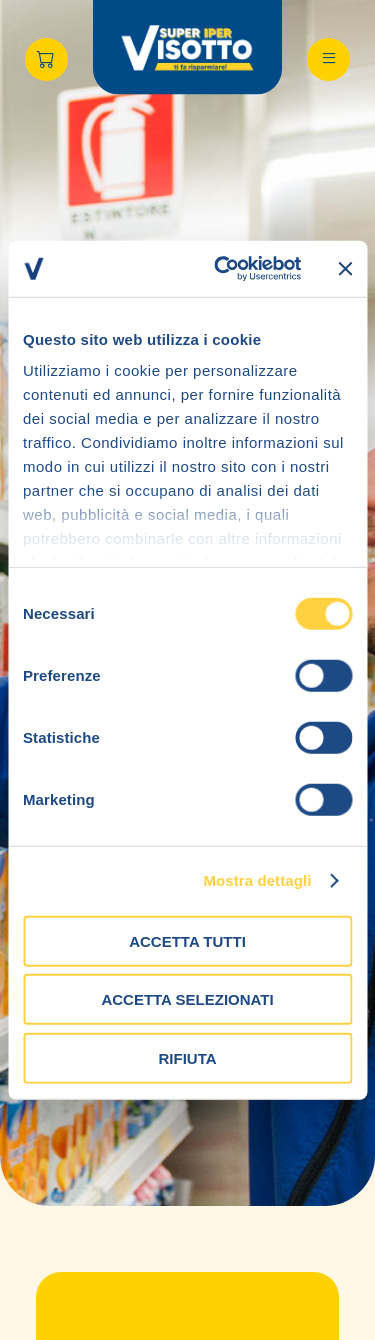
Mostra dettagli (257, 880)
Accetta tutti (187, 940)
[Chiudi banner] (345, 269)
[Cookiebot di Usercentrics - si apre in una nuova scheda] (223, 269)
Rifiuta (187, 1057)
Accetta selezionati (187, 999)
